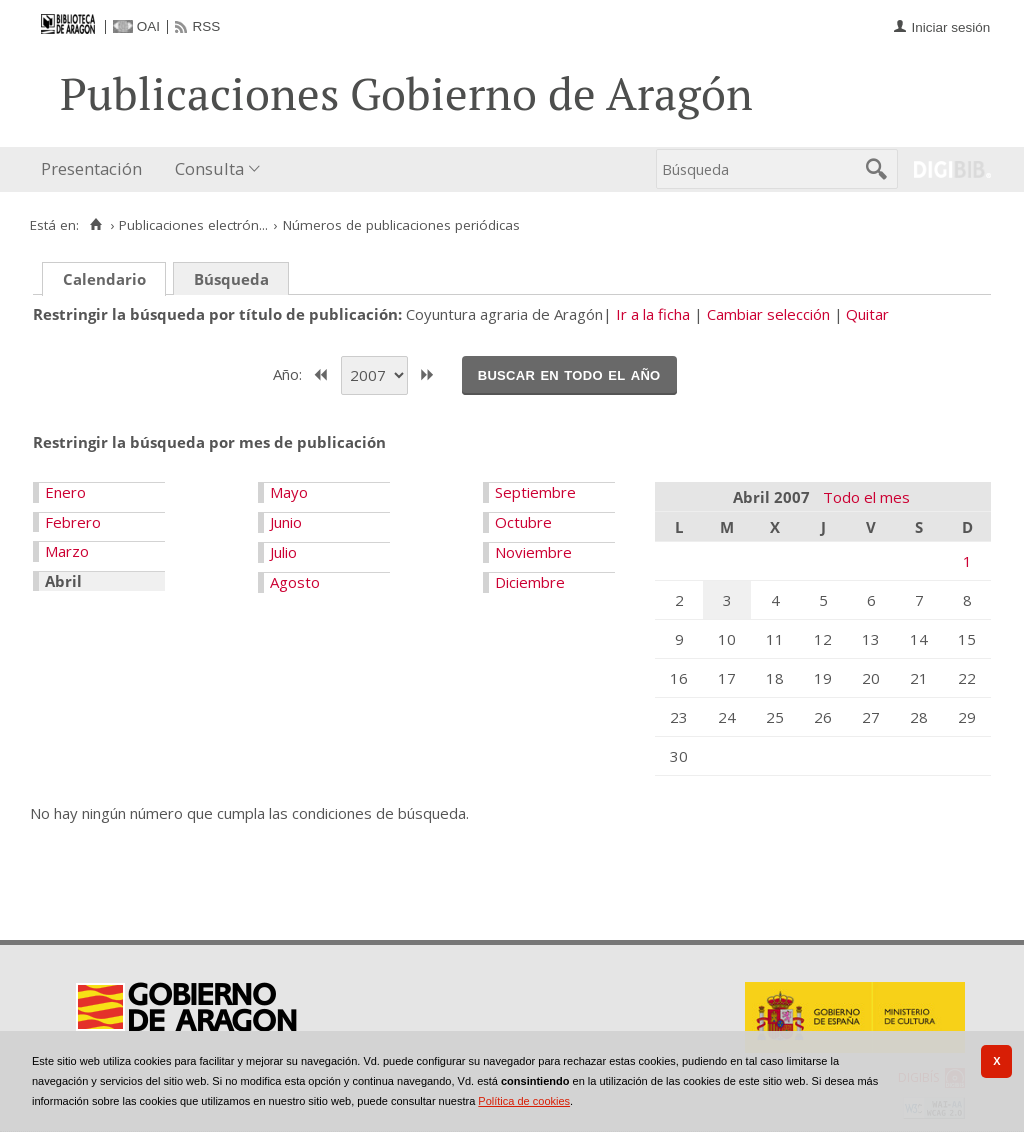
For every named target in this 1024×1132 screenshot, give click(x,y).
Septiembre (535, 492)
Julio (283, 552)
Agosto (295, 582)
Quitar (867, 314)
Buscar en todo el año (569, 374)
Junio (286, 522)
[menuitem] (96, 169)
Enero (65, 492)
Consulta (209, 168)
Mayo (289, 492)
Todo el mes (866, 497)
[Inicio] (95, 225)
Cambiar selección (768, 314)
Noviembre (533, 552)
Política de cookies (524, 1101)
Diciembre (530, 582)
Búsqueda (231, 279)
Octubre (523, 522)
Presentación (91, 168)
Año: (289, 373)
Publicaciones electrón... (193, 225)
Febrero (73, 522)
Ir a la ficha (653, 314)
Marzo (67, 551)
